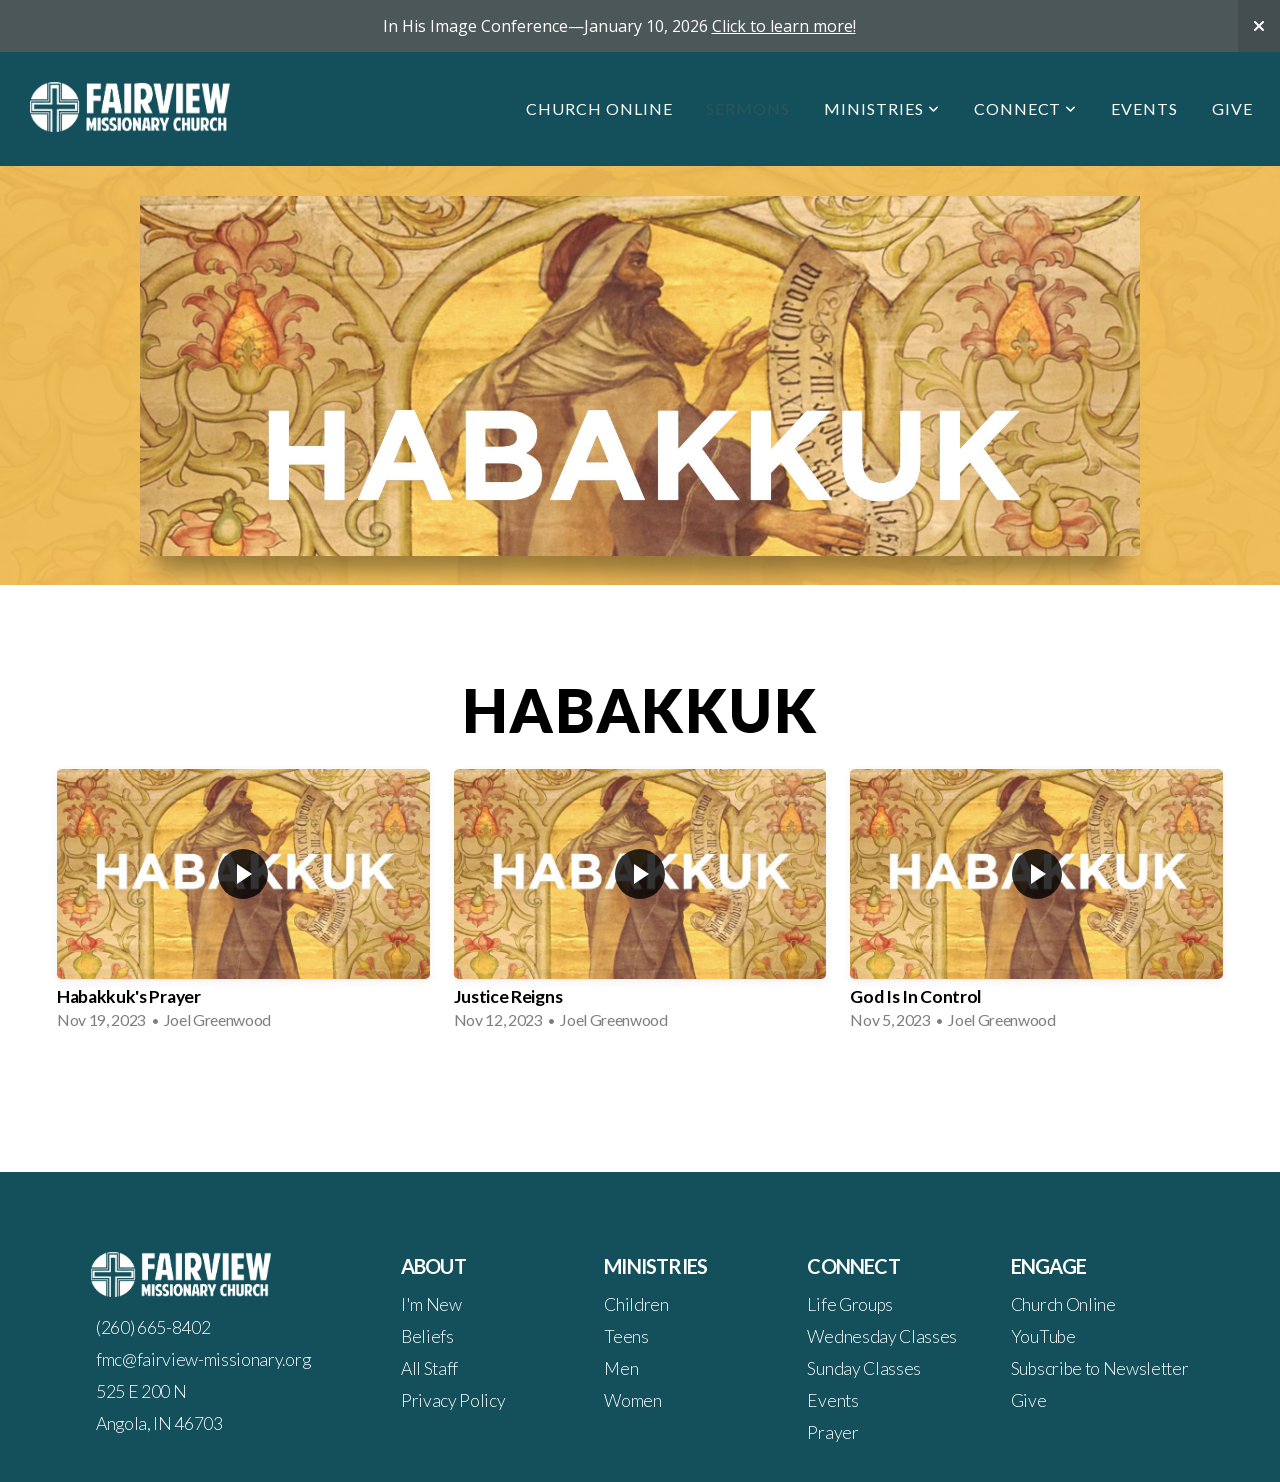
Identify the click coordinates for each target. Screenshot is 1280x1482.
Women (632, 1400)
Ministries (882, 108)
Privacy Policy (453, 1400)
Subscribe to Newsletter (1100, 1368)
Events (1144, 108)
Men (621, 1368)
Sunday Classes (864, 1368)
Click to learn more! (784, 26)
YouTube (1043, 1336)
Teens (626, 1336)
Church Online (599, 108)
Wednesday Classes (882, 1336)
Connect (1026, 108)
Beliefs (427, 1336)
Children (636, 1304)
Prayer (832, 1432)
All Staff (429, 1368)
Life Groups (849, 1304)
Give (1232, 108)
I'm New (431, 1304)
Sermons (748, 108)
